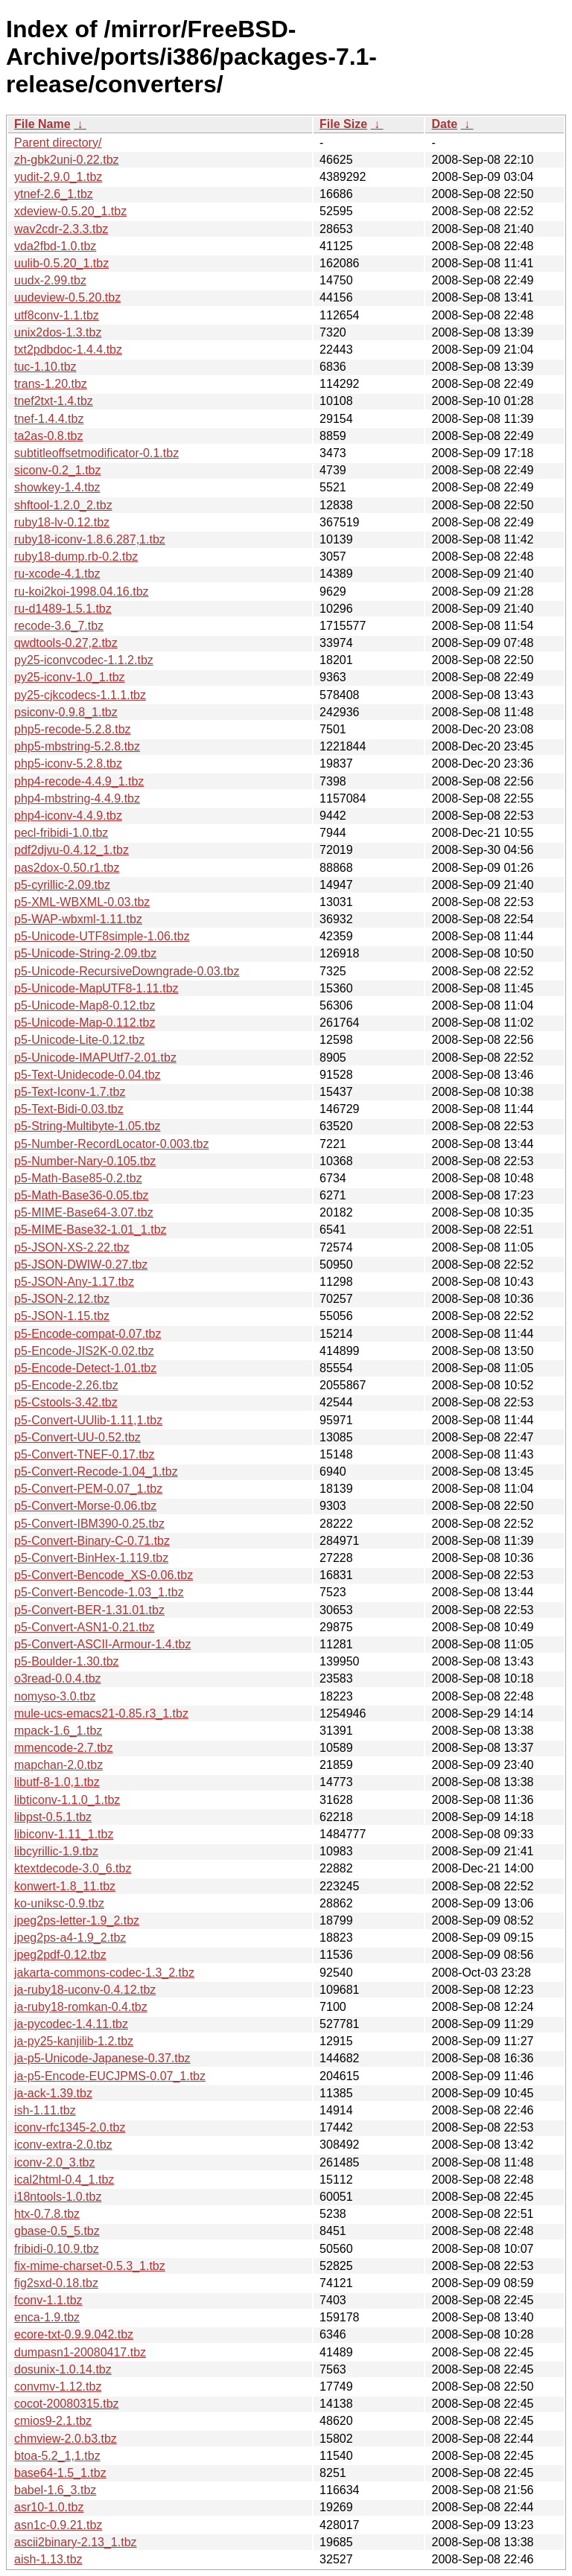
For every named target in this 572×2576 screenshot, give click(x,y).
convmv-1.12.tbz (57, 2386)
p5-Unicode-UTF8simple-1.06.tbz (102, 936)
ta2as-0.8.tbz (48, 436)
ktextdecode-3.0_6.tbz (72, 1868)
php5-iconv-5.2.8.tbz (68, 763)
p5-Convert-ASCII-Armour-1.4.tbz (102, 1644)
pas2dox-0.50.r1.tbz (66, 867)
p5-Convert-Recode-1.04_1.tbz (96, 1471)
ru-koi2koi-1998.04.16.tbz (81, 591)
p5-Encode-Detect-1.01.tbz (85, 1368)
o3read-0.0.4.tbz (57, 1678)
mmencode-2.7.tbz (63, 1747)
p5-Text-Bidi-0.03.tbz (69, 1109)
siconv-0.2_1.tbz (57, 470)
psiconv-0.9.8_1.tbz (66, 712)
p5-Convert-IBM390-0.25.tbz (89, 1523)
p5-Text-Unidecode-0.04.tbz (87, 1074)
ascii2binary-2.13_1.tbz (75, 2542)
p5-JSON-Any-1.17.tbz (74, 1281)
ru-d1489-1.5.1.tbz (63, 608)
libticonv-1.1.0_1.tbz (67, 1800)
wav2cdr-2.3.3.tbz (61, 229)
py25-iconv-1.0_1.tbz (69, 677)
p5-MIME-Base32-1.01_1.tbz (90, 1229)
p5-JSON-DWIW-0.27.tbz (80, 1264)
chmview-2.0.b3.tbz (65, 2438)
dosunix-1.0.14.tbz (63, 2369)
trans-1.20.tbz (50, 383)
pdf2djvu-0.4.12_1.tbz (71, 850)
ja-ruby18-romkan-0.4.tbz (80, 2006)
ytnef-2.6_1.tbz (53, 194)
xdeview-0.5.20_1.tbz (70, 211)
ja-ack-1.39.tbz (53, 2093)
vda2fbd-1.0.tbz (55, 246)
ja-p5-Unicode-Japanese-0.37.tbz (102, 2058)
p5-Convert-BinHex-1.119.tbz (91, 1558)
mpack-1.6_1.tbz (58, 1730)
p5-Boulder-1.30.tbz (66, 1661)
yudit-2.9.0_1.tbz (58, 176)
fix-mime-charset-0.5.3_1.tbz (89, 2266)
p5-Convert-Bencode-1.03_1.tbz (99, 1592)
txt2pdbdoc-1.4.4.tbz (68, 349)
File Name (42, 124)
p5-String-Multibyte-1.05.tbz (87, 1126)
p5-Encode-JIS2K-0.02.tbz (84, 1351)
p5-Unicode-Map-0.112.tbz (84, 1022)
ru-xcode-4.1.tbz (57, 573)
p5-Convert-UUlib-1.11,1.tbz (88, 1420)
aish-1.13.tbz (48, 2559)
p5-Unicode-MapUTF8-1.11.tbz (96, 988)
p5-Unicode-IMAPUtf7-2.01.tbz (95, 1057)
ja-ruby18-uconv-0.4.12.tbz (85, 1989)
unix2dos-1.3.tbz (57, 332)
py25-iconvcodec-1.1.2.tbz (83, 660)
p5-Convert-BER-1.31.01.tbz (89, 1610)
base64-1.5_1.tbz (60, 2473)
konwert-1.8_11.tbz (64, 1886)
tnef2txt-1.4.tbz (53, 401)
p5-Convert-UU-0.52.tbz (77, 1437)
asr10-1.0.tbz (48, 2507)
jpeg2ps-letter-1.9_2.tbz (76, 1920)
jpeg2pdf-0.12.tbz (60, 1954)
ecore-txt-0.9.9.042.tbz (73, 2334)
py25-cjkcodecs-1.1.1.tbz (80, 695)
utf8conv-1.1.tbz (56, 315)
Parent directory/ (57, 142)
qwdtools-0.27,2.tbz (66, 643)
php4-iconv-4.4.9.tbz (68, 815)
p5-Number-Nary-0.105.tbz (85, 1161)
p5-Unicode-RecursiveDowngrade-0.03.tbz (126, 971)
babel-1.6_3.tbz (55, 2490)
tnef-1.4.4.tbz (48, 418)
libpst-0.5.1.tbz (53, 1817)
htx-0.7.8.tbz (47, 2213)
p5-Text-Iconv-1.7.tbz (69, 1091)
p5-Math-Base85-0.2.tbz (78, 1178)
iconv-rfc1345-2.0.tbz (69, 2127)
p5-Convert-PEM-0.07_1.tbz (88, 1488)
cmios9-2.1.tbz (53, 2420)
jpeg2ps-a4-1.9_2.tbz (70, 1937)
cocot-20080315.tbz (66, 2403)
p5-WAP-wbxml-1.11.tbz (78, 919)
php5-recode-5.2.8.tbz (72, 729)
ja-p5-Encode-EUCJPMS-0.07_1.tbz (110, 2076)
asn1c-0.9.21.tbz (58, 2525)
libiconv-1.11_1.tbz (63, 1834)
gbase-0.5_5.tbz (57, 2231)
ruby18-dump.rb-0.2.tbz (76, 556)
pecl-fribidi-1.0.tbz (61, 832)
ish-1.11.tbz (45, 2110)
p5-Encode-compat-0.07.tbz (87, 1333)
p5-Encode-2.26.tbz (66, 1385)
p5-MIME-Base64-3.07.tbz (83, 1212)
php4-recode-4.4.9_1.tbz (79, 781)
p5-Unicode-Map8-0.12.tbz (84, 1005)
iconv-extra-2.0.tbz (63, 2144)
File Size (343, 124)
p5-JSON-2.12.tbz (61, 1298)
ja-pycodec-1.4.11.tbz (71, 2024)
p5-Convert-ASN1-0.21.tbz (84, 1627)
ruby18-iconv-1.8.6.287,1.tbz (89, 539)
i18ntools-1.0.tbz (57, 2196)
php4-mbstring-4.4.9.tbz (77, 798)
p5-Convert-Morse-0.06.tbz (85, 1505)
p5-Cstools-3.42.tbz (66, 1402)
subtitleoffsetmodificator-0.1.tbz (96, 453)
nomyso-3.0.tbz (54, 1696)
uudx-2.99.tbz (50, 280)
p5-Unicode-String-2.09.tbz (85, 953)
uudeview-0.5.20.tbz (67, 297)
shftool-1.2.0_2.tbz (63, 505)
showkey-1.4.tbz (57, 487)
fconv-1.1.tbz (48, 2300)
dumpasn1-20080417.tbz (80, 2352)
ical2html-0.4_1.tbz (64, 2179)
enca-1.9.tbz (47, 2317)
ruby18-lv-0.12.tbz (61, 522)
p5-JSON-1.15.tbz (61, 1316)
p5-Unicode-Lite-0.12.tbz (79, 1039)
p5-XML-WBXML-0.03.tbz (82, 902)
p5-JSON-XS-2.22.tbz (72, 1247)
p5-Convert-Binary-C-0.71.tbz (92, 1540)
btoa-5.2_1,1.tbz (57, 2455)
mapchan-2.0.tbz (58, 1765)
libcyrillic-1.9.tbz (56, 1851)
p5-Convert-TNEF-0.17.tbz (84, 1454)
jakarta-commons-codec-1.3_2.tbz (104, 1972)
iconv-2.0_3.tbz (54, 2162)
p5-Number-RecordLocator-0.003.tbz (111, 1144)
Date (444, 124)
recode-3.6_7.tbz (59, 625)
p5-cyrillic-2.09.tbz (62, 885)
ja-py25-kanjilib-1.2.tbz (73, 2041)
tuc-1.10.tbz (45, 366)
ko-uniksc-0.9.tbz (59, 1903)
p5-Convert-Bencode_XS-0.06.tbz (103, 1575)
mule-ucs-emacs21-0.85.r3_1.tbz (101, 1713)
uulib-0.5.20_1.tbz (61, 263)
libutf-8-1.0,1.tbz (57, 1782)
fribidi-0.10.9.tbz (56, 2248)
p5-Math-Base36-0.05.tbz (81, 1195)
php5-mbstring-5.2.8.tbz (77, 746)
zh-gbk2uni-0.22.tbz (66, 159)
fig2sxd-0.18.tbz (56, 2283)
